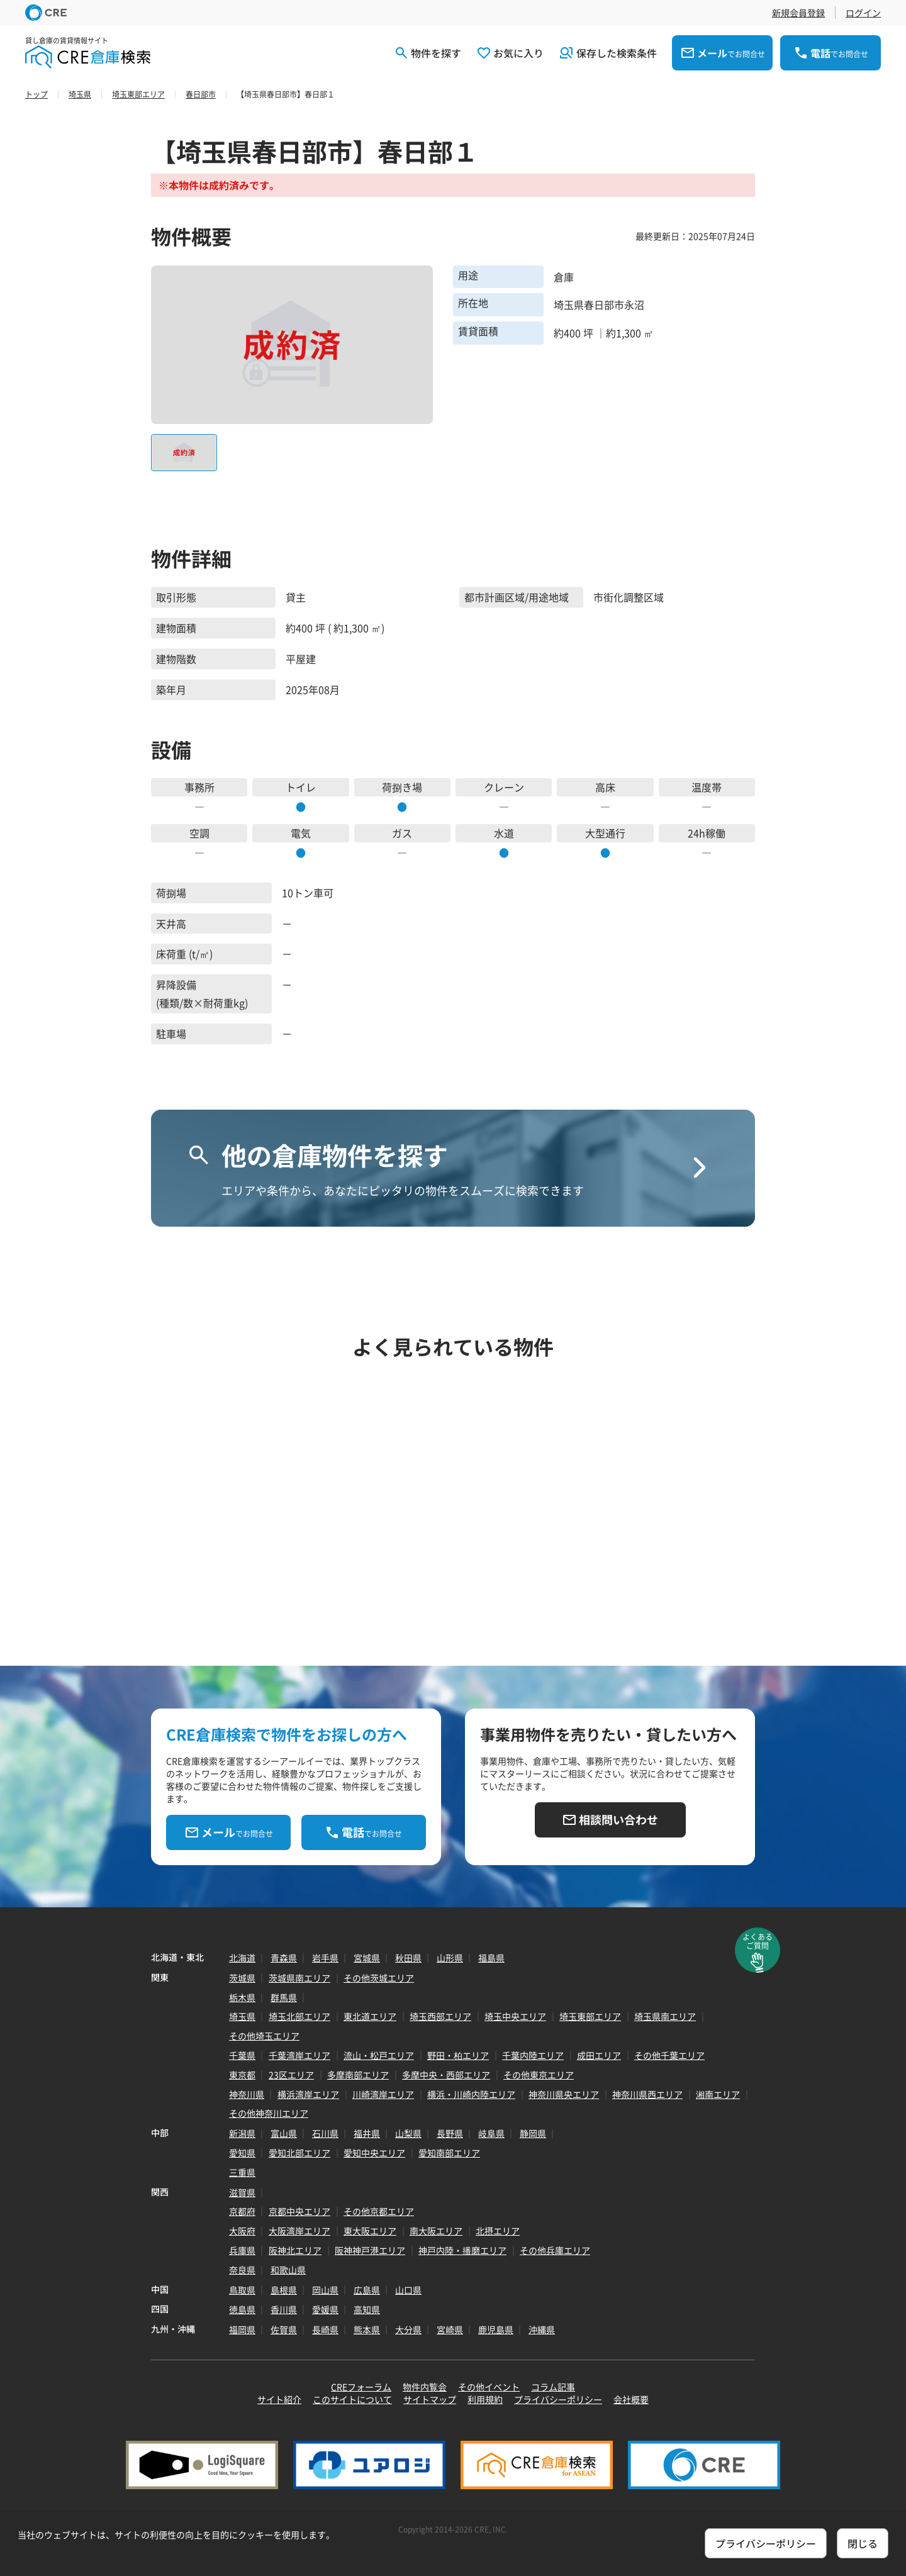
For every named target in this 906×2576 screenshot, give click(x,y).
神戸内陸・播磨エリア (462, 2250)
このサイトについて (352, 2399)
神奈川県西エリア (647, 2094)
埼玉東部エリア (590, 2016)
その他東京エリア (538, 2074)
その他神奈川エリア (268, 2113)
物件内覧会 (425, 2386)
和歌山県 (288, 2269)
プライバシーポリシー (558, 2399)
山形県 (450, 1957)
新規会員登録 (798, 12)
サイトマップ (429, 2399)
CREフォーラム (361, 2386)
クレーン (504, 787)
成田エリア (599, 2055)
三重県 (242, 2172)
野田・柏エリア (458, 2055)
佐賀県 (284, 2329)
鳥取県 (242, 2289)
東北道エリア (370, 2016)
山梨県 (408, 2133)
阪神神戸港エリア (370, 2250)
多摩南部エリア (358, 2074)
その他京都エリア (379, 2211)
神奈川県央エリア (563, 2094)
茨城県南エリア (299, 1977)
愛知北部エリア (299, 2152)
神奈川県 (246, 2094)
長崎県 (325, 2329)
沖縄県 (541, 2329)
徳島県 (242, 2309)
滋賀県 (242, 2192)
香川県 (284, 2309)
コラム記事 (553, 2386)
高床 (605, 787)
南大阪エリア (436, 2230)
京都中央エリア (299, 2211)
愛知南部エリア (449, 2152)
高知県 (367, 2309)
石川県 (325, 2133)
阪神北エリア (295, 2250)
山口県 (408, 2289)
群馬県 (284, 1997)
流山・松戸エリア (379, 2055)
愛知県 (242, 2152)
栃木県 (242, 1997)
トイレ (301, 787)
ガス (402, 832)
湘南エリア (718, 2094)
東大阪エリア (370, 2230)
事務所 (199, 787)
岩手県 (325, 1957)
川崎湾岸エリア (383, 2094)
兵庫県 (242, 2250)
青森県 (284, 1957)
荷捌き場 (402, 787)
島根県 (284, 2289)
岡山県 (325, 2289)
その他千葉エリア (669, 2055)
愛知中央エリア (374, 2152)
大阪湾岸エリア (299, 2230)
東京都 (242, 2074)
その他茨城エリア (379, 1977)
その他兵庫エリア (555, 2250)
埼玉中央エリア (515, 2016)
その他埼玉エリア (264, 2035)
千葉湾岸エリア (299, 2055)
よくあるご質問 (757, 1941)
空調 (199, 832)
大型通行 (605, 832)
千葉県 (242, 2055)
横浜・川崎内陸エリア (471, 2094)
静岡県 (533, 2133)
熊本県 (367, 2329)
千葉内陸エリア (533, 2055)
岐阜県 (491, 2133)
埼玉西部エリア (440, 2016)
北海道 (242, 1957)
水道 (504, 832)
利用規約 (485, 2399)
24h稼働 (706, 832)
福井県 (367, 2133)
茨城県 (242, 1977)
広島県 (367, 2289)
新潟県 (242, 2133)
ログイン (863, 12)
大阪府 (242, 2230)
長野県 (450, 2133)
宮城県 (367, 1957)
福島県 (491, 1957)
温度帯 (706, 787)
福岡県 (242, 2329)
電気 (301, 832)
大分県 (408, 2329)
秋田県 (408, 1957)
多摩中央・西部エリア (446, 2074)
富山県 (284, 2133)
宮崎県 (450, 2329)
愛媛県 (325, 2309)
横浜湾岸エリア (308, 2094)
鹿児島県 (495, 2329)
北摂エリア (498, 2230)
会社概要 (631, 2399)
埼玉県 (242, 2016)
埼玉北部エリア (299, 2016)
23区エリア (291, 2074)
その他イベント (489, 2386)
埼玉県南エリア (665, 2016)
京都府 (242, 2211)
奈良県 (242, 2269)
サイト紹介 (279, 2399)
